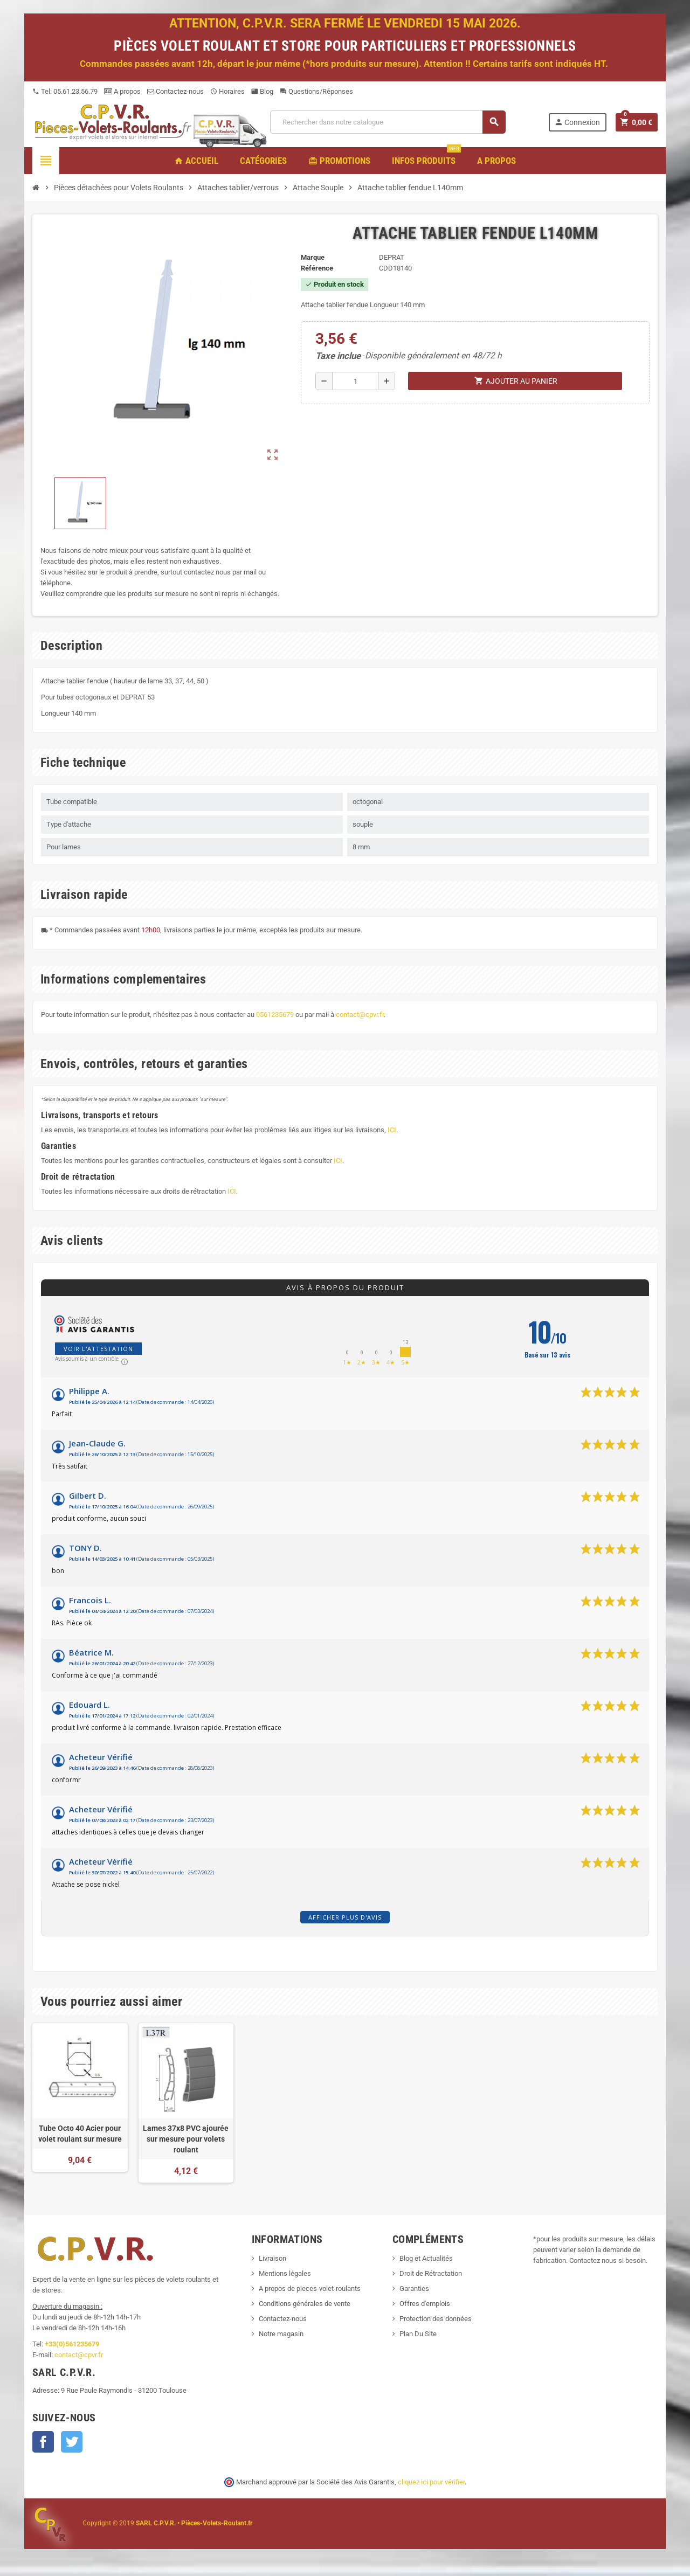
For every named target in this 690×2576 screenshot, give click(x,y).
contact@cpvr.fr (360, 1014)
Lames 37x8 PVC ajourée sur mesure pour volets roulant (186, 2139)
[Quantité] (355, 381)
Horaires (227, 91)
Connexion (577, 122)
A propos (122, 91)
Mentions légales (285, 2273)
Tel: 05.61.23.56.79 (65, 91)
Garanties (414, 2288)
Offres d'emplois (424, 2304)
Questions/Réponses (316, 91)
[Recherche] (387, 122)
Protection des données (435, 2319)
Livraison (272, 2258)
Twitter (71, 2442)
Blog (262, 91)
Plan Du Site (418, 2334)
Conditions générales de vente (304, 2304)
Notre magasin (281, 2334)
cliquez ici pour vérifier (431, 2482)
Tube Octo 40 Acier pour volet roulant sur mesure (80, 2133)
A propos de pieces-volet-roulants (310, 2288)
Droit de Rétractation (430, 2273)
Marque (313, 257)
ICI (392, 1130)
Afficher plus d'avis (345, 1917)
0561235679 (275, 1014)
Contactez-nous (175, 91)
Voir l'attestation (98, 1349)
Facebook (43, 2442)
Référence (317, 268)
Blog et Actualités (426, 2258)
